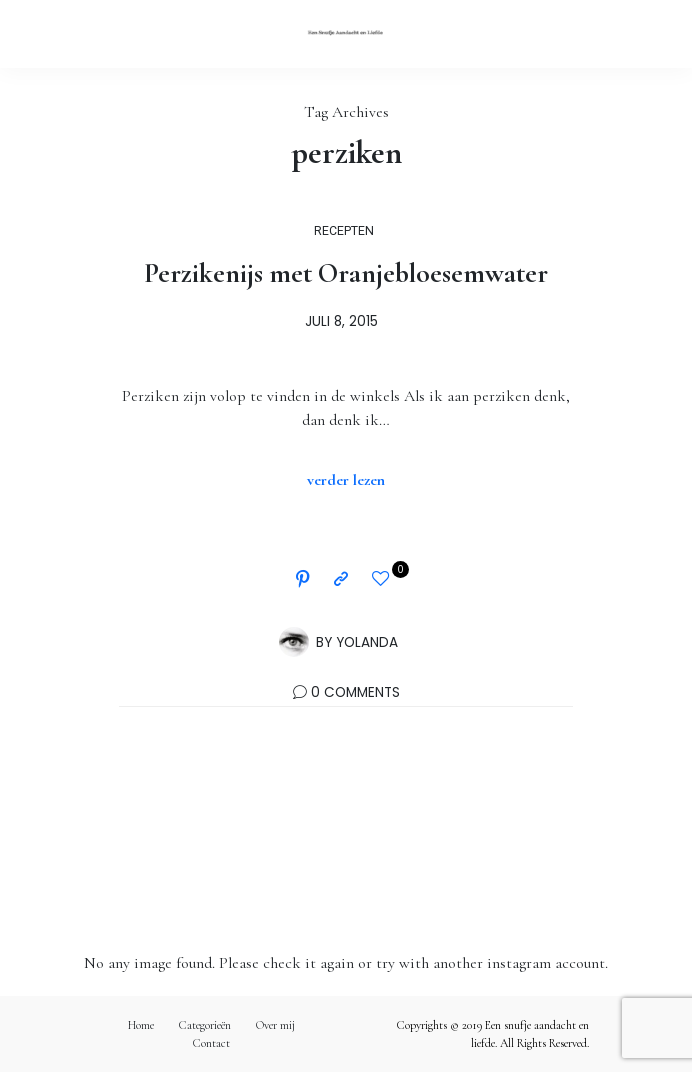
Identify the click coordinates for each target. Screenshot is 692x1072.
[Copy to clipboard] (341, 580)
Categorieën (205, 1025)
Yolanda (367, 642)
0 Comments (355, 692)
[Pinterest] (303, 580)
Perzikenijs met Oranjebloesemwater (346, 273)
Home (141, 1025)
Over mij (275, 1025)
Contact (211, 1043)
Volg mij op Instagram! (346, 860)
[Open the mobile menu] (643, 33)
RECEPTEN (344, 230)
